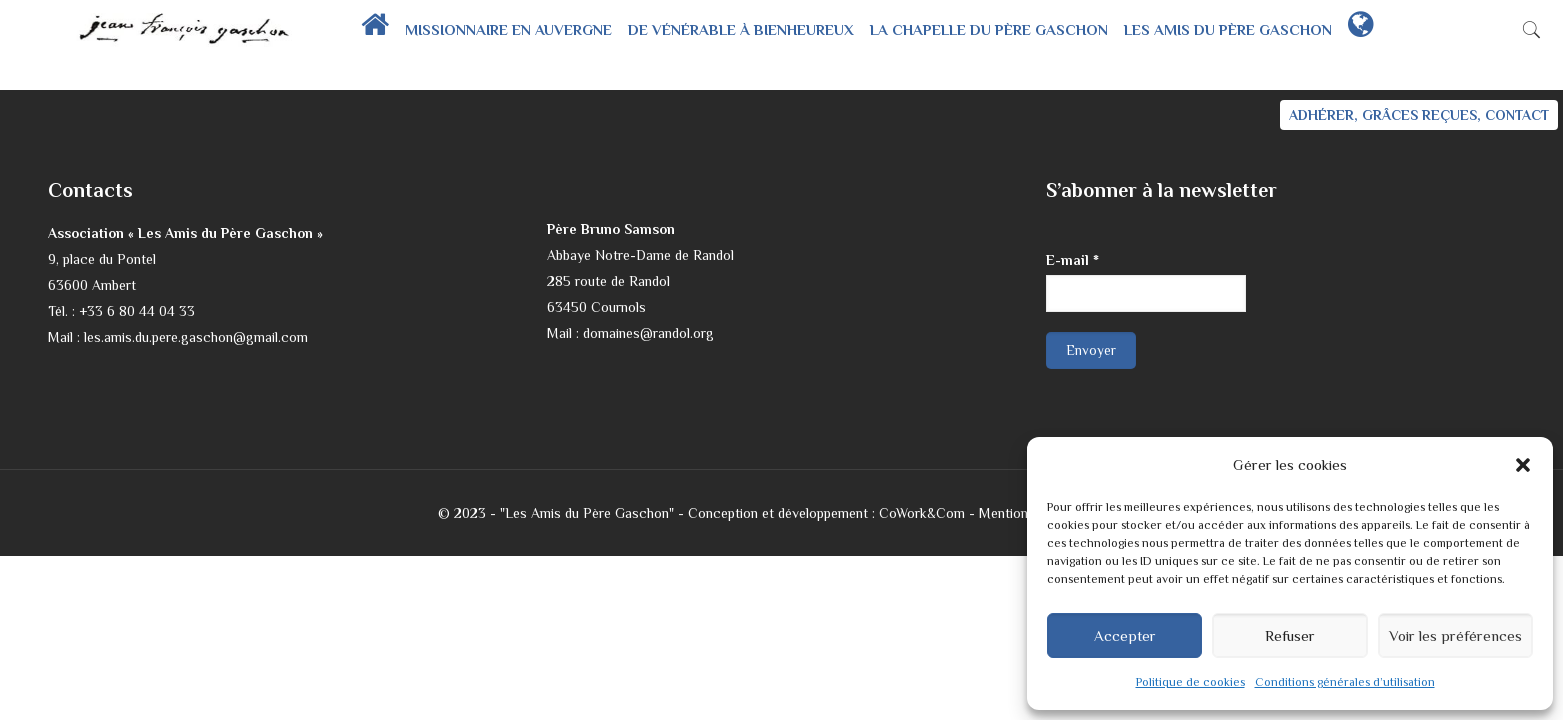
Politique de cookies (1190, 682)
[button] (1523, 465)
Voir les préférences (1455, 635)
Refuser (1290, 635)
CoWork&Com (922, 513)
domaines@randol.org (648, 333)
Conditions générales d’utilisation (1345, 682)
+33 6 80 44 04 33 (137, 311)
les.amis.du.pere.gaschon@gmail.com (196, 337)
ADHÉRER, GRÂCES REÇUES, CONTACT (1419, 115)
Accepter (1125, 635)
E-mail (1072, 260)
